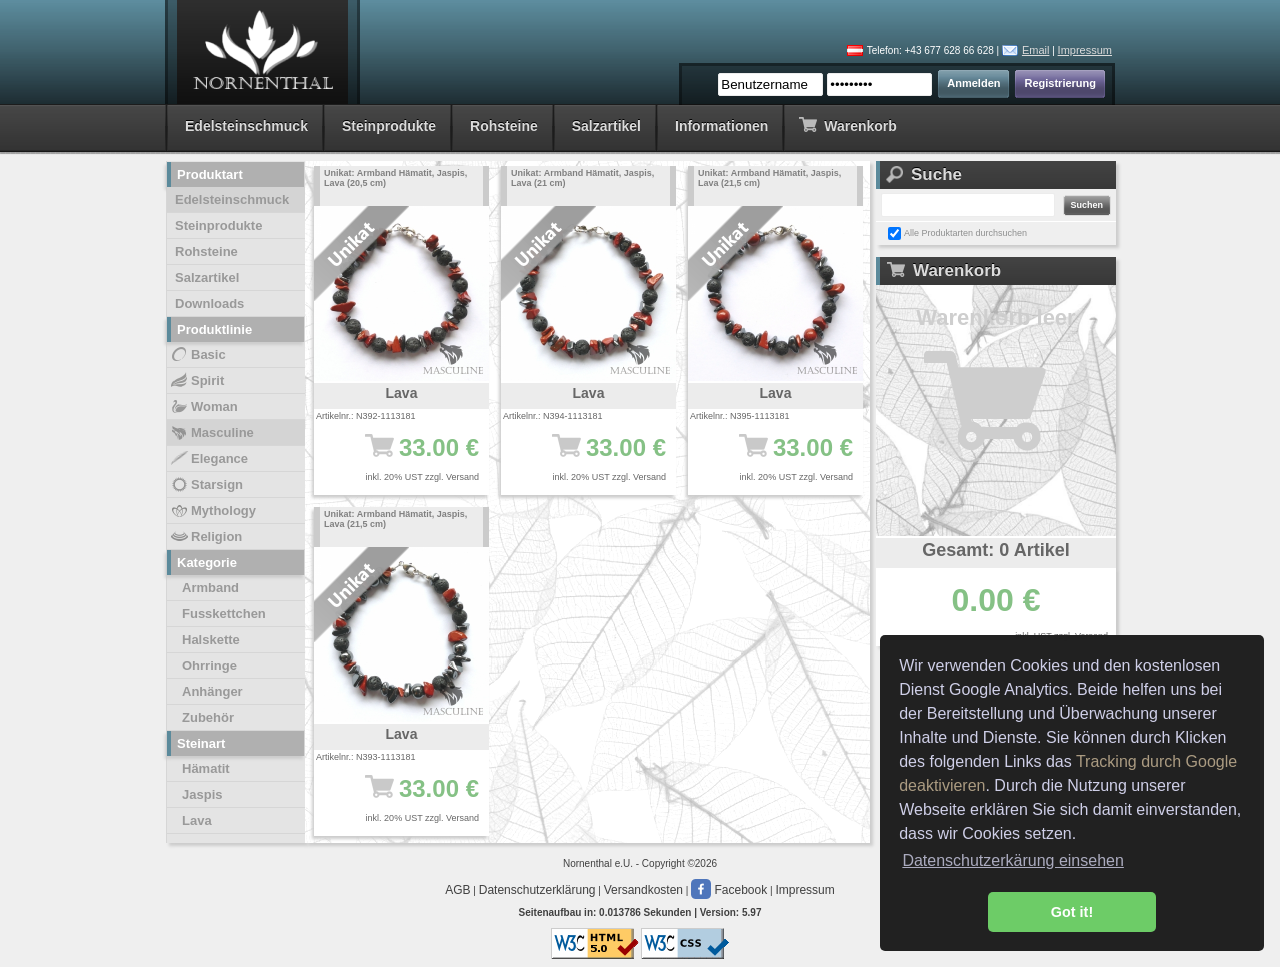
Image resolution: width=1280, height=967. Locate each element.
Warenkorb (847, 124)
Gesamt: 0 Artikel (995, 550)
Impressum (1085, 50)
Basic (197, 355)
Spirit (196, 381)
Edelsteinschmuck (246, 126)
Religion (205, 537)
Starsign (206, 485)
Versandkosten (643, 890)
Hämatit (206, 768)
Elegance (208, 459)
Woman (203, 407)
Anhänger (212, 691)
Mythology (212, 511)
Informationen (721, 126)
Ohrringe (209, 665)
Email (1036, 50)
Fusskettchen (224, 613)
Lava (197, 820)
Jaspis (202, 794)
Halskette (211, 639)
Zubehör (208, 717)
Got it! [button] (1072, 912)
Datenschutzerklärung (537, 890)
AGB (457, 890)
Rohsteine (504, 126)
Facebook (729, 890)
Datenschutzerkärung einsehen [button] (1012, 860)
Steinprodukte (389, 126)
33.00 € (411, 457)
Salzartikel (606, 126)
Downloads (209, 303)
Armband (210, 587)
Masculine (211, 433)
